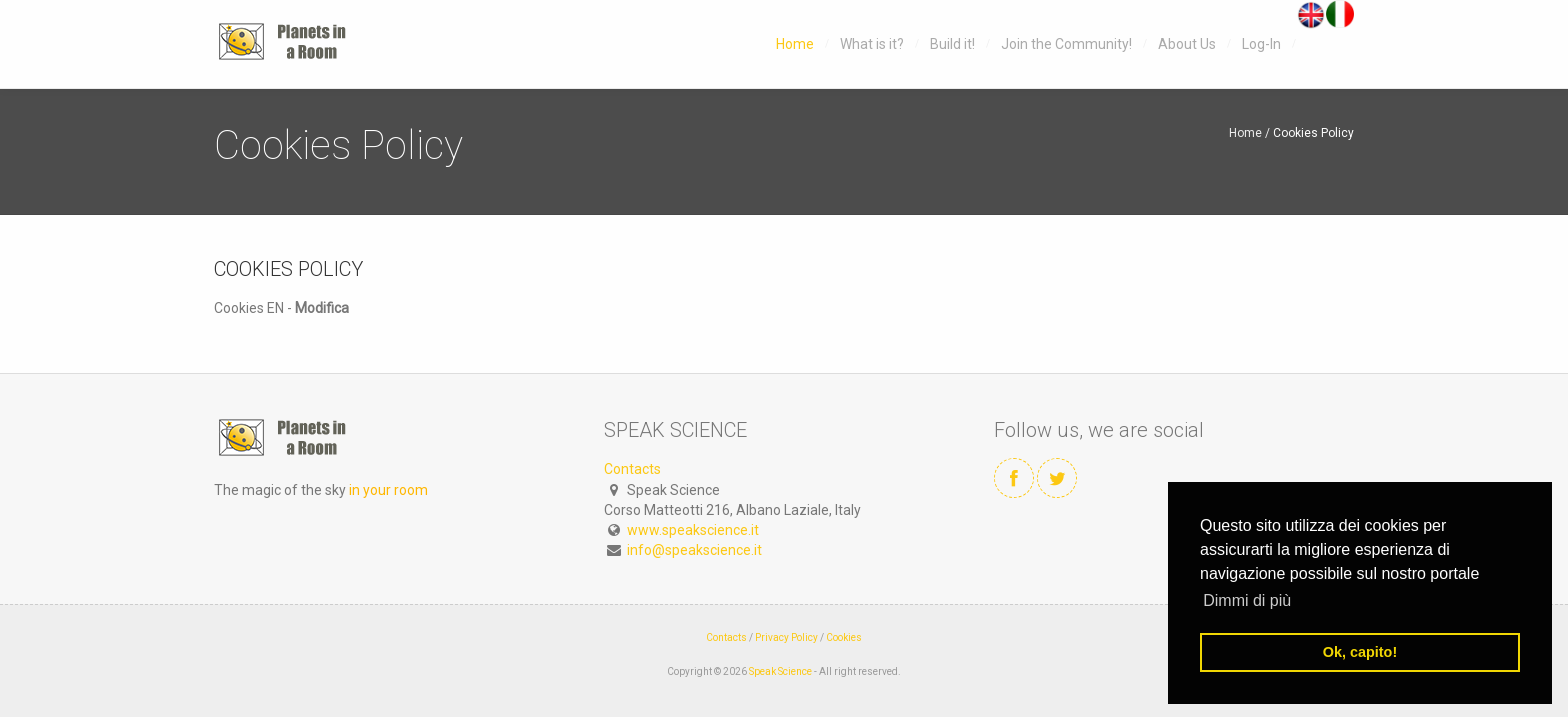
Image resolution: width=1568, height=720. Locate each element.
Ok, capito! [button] (1360, 652)
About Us (1187, 44)
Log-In (1261, 44)
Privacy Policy (786, 637)
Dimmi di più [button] (1247, 600)
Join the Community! (1066, 44)
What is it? (872, 44)
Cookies (844, 637)
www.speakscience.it (693, 530)
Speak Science (780, 671)
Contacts (632, 469)
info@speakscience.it (694, 550)
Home (795, 44)
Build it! (952, 44)
